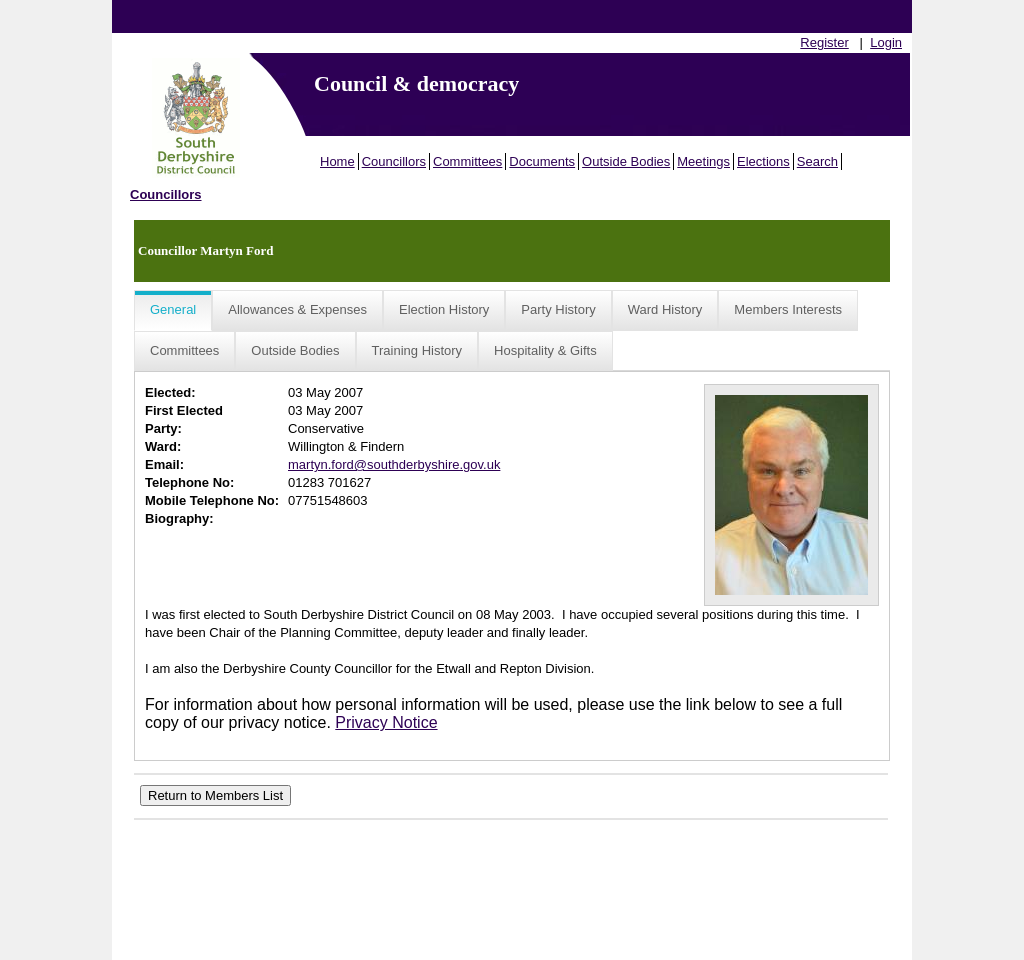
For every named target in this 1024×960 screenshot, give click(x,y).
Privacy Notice (386, 722)
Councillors (394, 161)
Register (824, 42)
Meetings (703, 161)
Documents (542, 161)
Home (337, 161)
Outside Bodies (626, 161)
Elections (763, 161)
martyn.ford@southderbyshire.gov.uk (394, 464)
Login (886, 42)
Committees (467, 161)
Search (817, 161)
